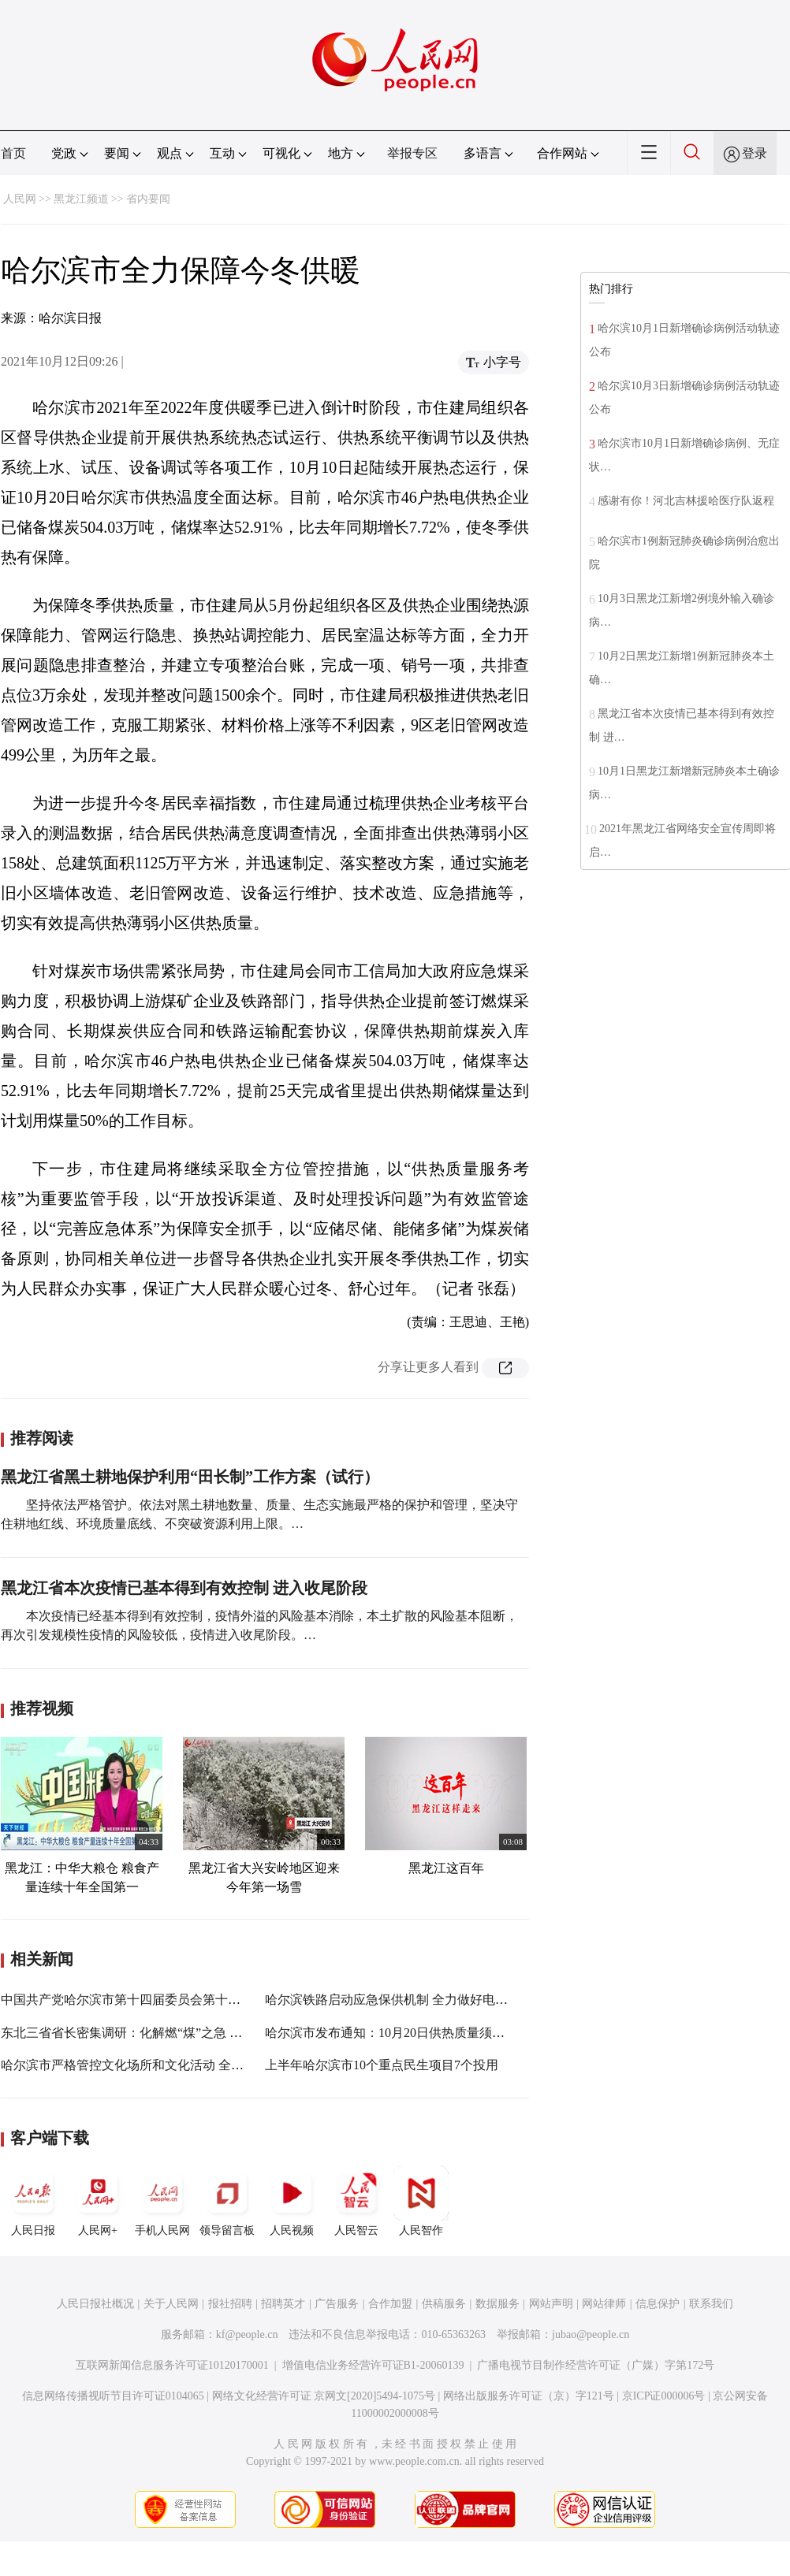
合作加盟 (390, 2304)
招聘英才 (283, 2304)
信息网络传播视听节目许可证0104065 (113, 2396)
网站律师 (604, 2304)
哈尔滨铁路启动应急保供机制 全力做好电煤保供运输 (411, 1999)
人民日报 (33, 2200)
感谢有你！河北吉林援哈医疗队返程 (686, 501)
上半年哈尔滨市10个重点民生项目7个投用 (381, 2065)
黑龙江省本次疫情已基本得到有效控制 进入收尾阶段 (184, 1588)
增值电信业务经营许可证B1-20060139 (373, 2365)
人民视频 (291, 2200)
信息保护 (657, 2304)
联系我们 (711, 2304)
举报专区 (412, 153)
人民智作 (421, 2200)
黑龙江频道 (81, 199)
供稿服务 (444, 2304)
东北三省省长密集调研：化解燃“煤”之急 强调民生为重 (153, 2032)
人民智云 (356, 2200)
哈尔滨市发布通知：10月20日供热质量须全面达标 (403, 2032)
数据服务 (497, 2304)
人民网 (19, 199)
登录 (754, 153)
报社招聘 (230, 2304)
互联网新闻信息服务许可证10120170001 (172, 2365)
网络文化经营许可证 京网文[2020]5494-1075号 (324, 2396)
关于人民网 (171, 2304)
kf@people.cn (247, 2334)
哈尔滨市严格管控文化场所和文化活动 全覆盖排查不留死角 (166, 2065)
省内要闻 (148, 199)
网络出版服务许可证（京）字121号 (528, 2396)
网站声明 (551, 2304)
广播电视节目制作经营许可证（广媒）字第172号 (595, 2365)
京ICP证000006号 (664, 2396)
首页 (13, 153)
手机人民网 (162, 2200)
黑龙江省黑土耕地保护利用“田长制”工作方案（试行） (190, 1476)
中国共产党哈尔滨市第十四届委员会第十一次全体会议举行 (165, 1999)
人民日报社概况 (95, 2304)
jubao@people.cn (590, 2334)
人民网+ (97, 2200)
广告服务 (337, 2304)
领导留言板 (227, 2200)
